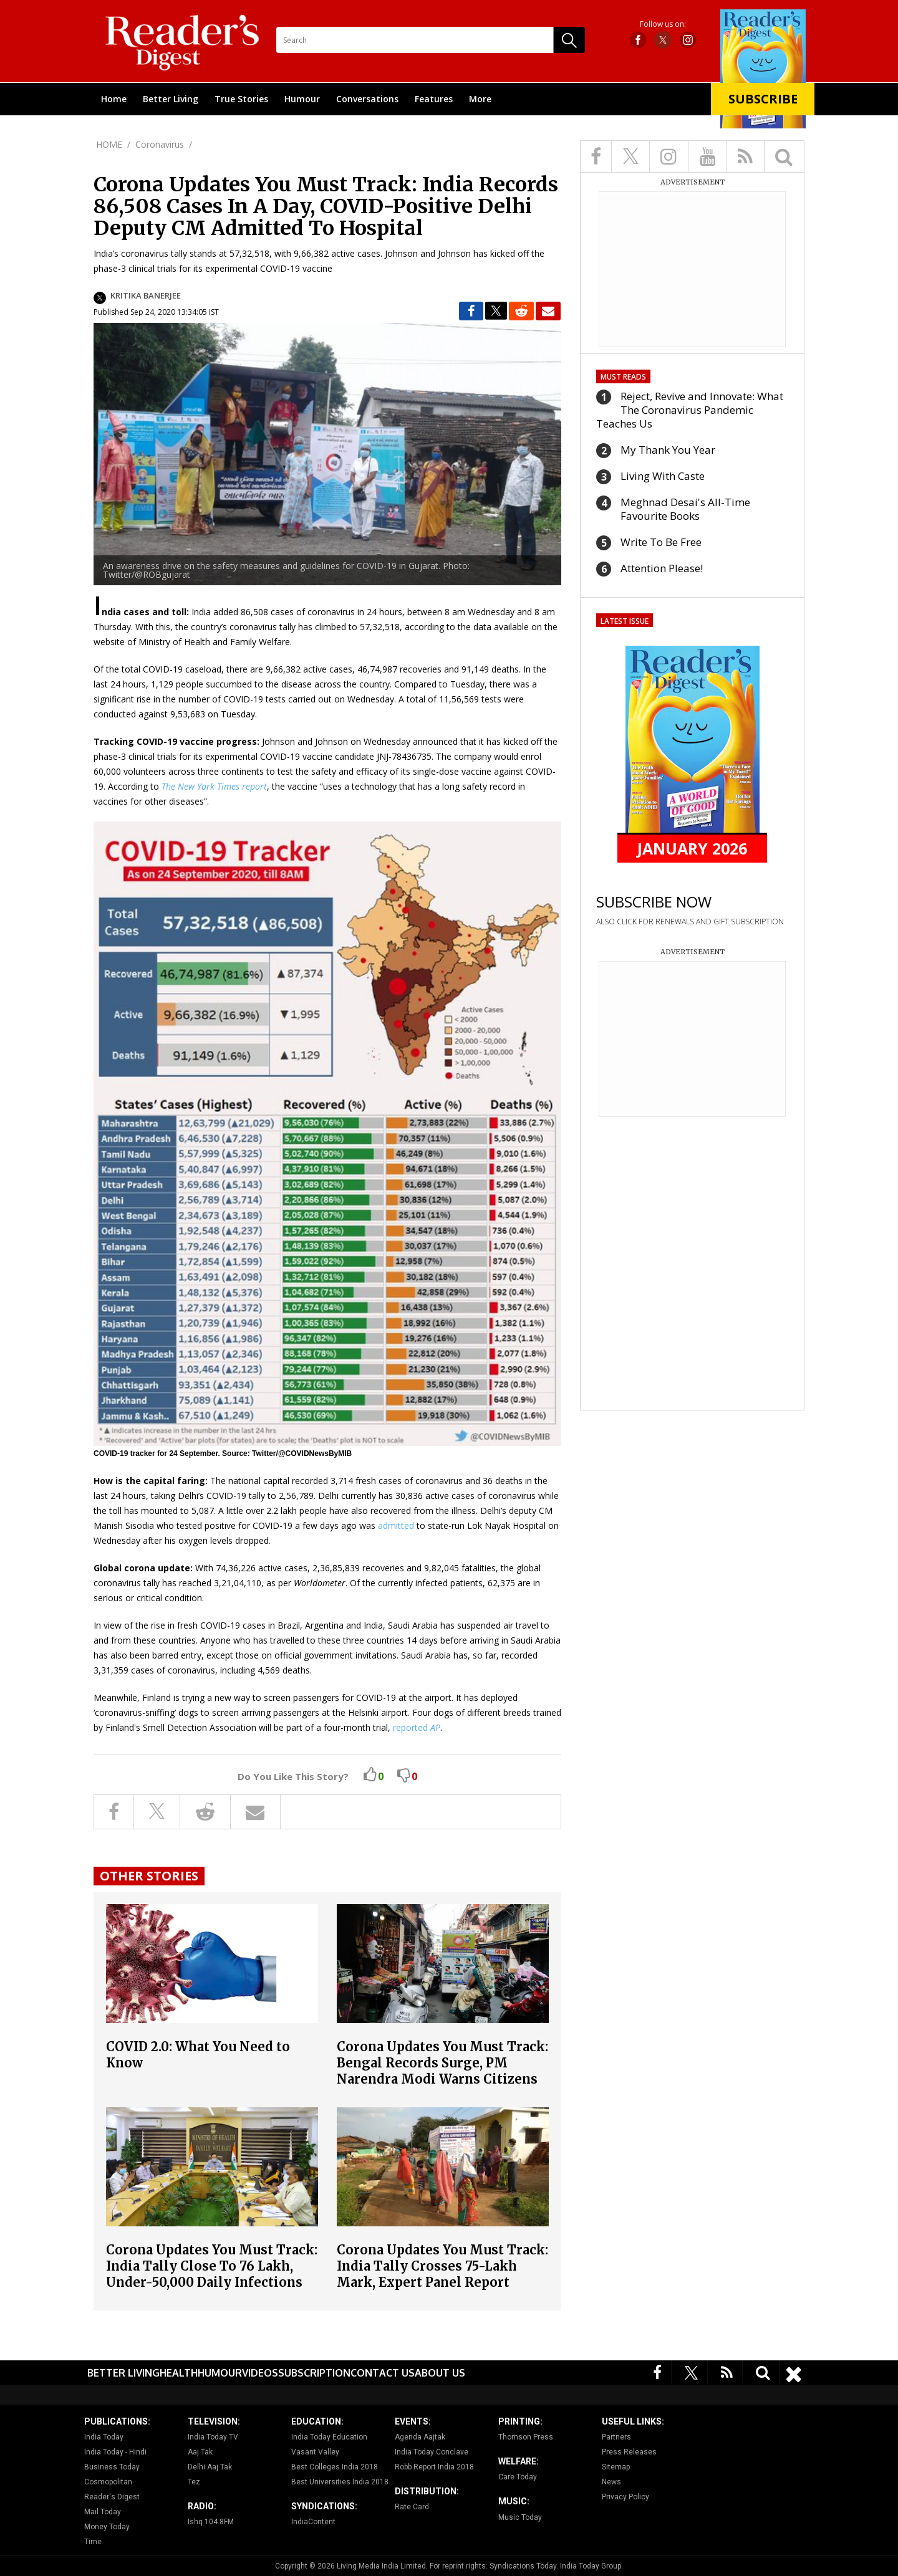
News (611, 2482)
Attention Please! (661, 568)
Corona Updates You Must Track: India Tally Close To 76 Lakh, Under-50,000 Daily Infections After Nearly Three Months (211, 2274)
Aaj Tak (200, 2452)
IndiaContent (313, 2521)
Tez (194, 2482)
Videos (260, 2373)
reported (416, 1727)
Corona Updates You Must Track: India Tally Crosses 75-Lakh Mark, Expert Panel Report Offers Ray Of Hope (442, 2274)
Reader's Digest (112, 2496)
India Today (103, 2437)
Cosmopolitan (108, 2482)
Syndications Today (523, 2566)
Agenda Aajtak (420, 2437)
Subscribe (763, 98)
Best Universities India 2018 (340, 2482)
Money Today (107, 2526)
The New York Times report (214, 786)
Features (434, 99)
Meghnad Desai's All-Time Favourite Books (685, 509)
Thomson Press (525, 2437)
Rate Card (412, 2506)
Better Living (170, 99)
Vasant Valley (315, 2452)
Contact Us (382, 2373)
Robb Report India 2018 (434, 2467)
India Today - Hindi (115, 2452)
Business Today (112, 2467)
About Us (440, 2373)
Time (93, 2541)
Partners (616, 2437)
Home (114, 99)
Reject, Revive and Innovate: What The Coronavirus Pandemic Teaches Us (689, 410)
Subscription (314, 2373)
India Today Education (329, 2437)
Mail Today (102, 2511)
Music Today (520, 2517)
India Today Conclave (431, 2452)
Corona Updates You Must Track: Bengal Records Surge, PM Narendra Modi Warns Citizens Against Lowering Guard (442, 2071)
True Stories (241, 99)
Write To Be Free (661, 542)
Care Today (517, 2477)
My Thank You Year (667, 450)
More (480, 99)
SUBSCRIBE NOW (654, 901)
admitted (396, 1525)
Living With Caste (662, 476)
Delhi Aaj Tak (210, 2467)
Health (179, 2373)
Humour (302, 99)
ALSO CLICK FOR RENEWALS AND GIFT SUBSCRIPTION (690, 921)
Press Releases (629, 2452)
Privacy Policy (625, 2496)
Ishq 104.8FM (211, 2521)
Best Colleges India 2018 (334, 2467)
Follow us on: (663, 24)
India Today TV (213, 2437)
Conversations (367, 99)
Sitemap (616, 2467)
